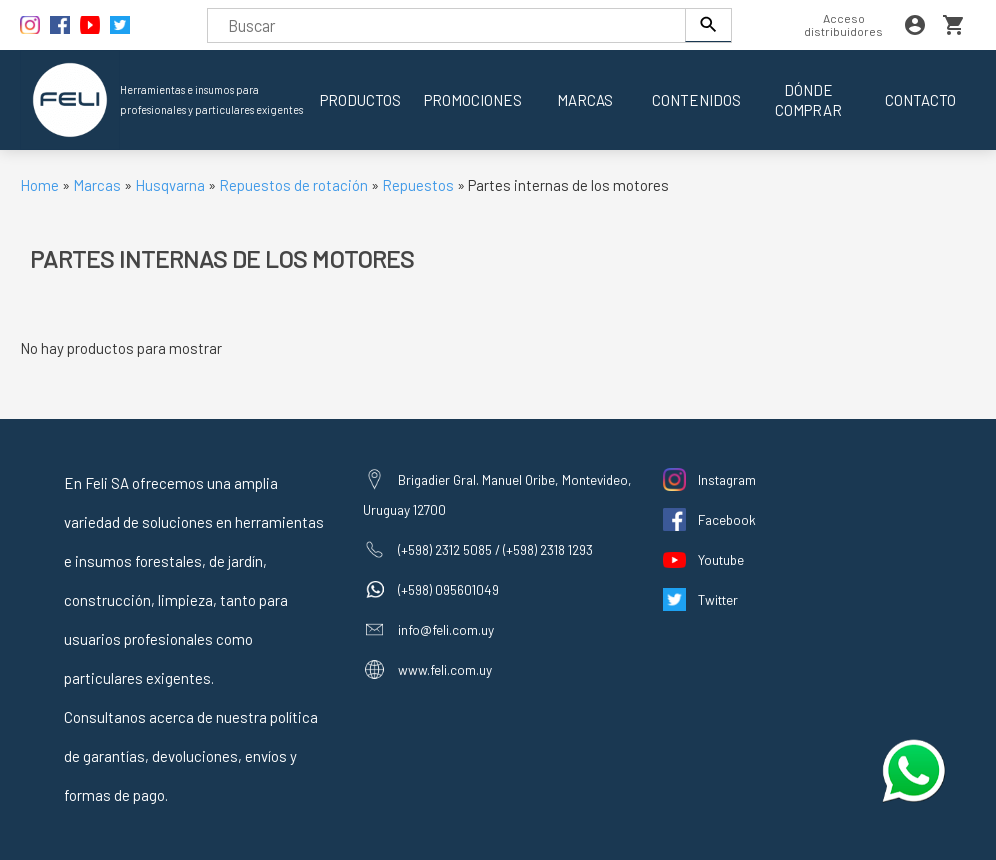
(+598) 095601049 (448, 589)
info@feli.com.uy (446, 629)
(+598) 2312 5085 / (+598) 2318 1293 (495, 549)
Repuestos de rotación (293, 185)
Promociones (473, 100)
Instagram (727, 479)
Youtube (721, 559)
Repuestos (419, 185)
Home (39, 185)
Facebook (727, 519)
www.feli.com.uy (445, 669)
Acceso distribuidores (843, 24)
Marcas (585, 100)
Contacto (920, 100)
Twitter (718, 599)
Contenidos (696, 100)
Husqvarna (171, 185)
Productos (360, 100)
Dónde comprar (808, 100)
